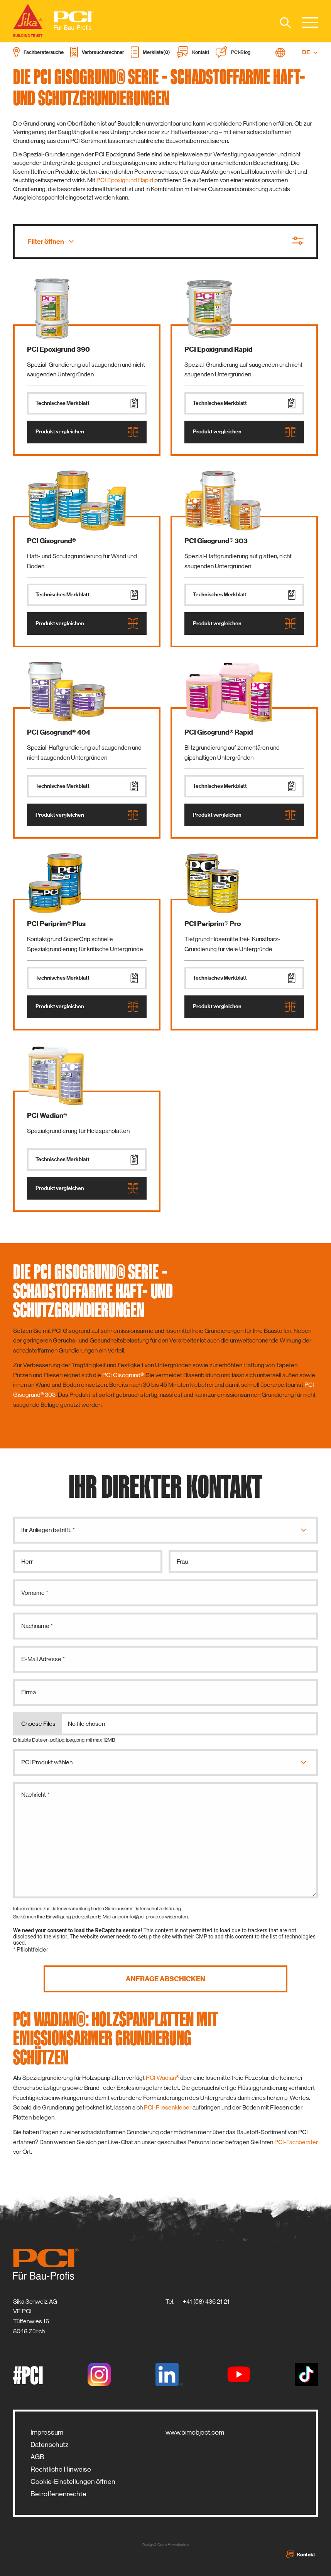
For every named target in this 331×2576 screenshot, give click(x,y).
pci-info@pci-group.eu (141, 1917)
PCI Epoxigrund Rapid (124, 180)
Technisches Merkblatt (86, 403)
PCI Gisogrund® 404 (58, 732)
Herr (27, 1561)
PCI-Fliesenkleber (167, 2107)
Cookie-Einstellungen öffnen (72, 2481)
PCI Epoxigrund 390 (58, 349)
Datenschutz (49, 2444)
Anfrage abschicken (165, 1979)
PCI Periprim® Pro (212, 924)
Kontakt (300, 2554)
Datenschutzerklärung (157, 1908)
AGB (37, 2457)
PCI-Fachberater (296, 2142)
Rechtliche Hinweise (60, 2469)
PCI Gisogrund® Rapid (218, 732)
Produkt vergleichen (86, 432)
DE (310, 52)
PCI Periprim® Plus (56, 924)
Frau (182, 1561)
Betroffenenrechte (58, 2494)
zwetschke (180, 2544)
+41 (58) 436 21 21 (206, 2301)
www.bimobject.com (195, 2432)
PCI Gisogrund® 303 (216, 541)
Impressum (46, 2432)
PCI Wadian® (47, 1115)
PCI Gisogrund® (51, 541)
